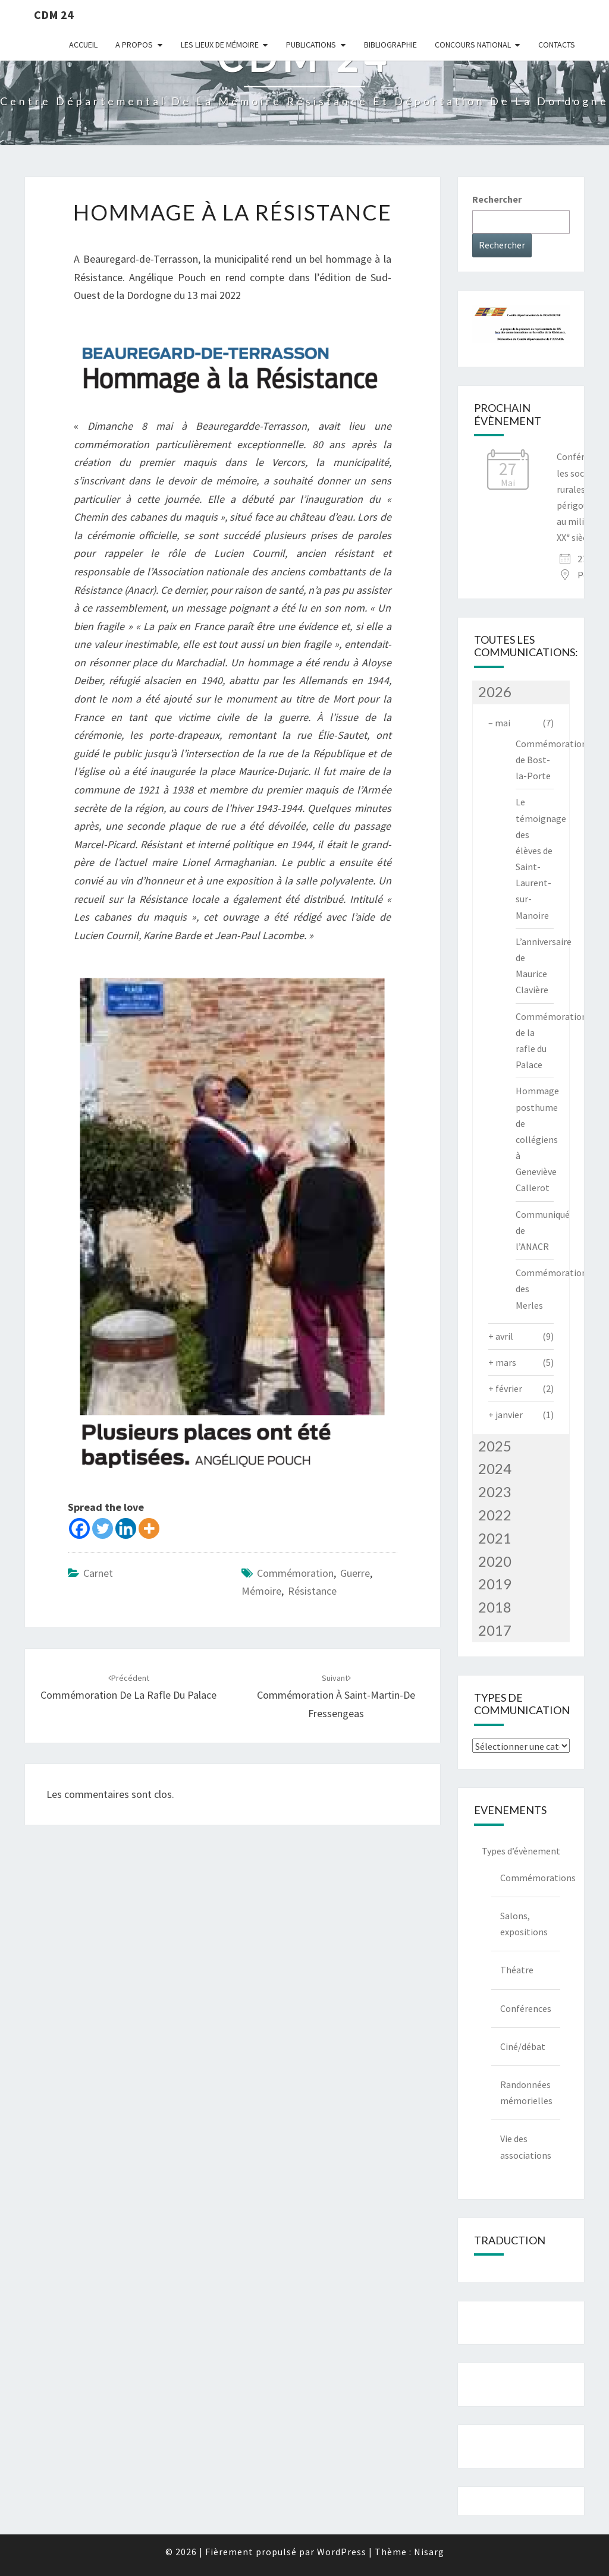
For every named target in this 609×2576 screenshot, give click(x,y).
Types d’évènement (521, 1851)
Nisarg (429, 2552)
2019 (494, 1583)
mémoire (261, 1591)
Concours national (473, 44)
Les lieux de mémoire (220, 44)
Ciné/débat (522, 2046)
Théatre (516, 1970)
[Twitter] (102, 1528)
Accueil (83, 44)
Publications (311, 44)
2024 (494, 1468)
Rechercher (497, 199)
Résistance (312, 1591)
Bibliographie (390, 44)
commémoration (295, 1573)
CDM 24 (54, 14)
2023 (494, 1491)
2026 (494, 691)
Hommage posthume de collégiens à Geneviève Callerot (537, 1139)
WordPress (341, 2552)
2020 (494, 1561)
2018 (494, 1606)
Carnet (98, 1573)
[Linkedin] (125, 1528)
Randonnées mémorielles (526, 2092)
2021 (494, 1538)
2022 (494, 1514)
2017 (494, 1630)
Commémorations (530, 1878)
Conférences (525, 2008)
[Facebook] (79, 1528)
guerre (355, 1573)
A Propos (134, 44)
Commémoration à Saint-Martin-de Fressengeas (336, 1696)
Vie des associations (525, 2147)
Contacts (556, 44)
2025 (494, 1445)
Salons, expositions (524, 1924)
